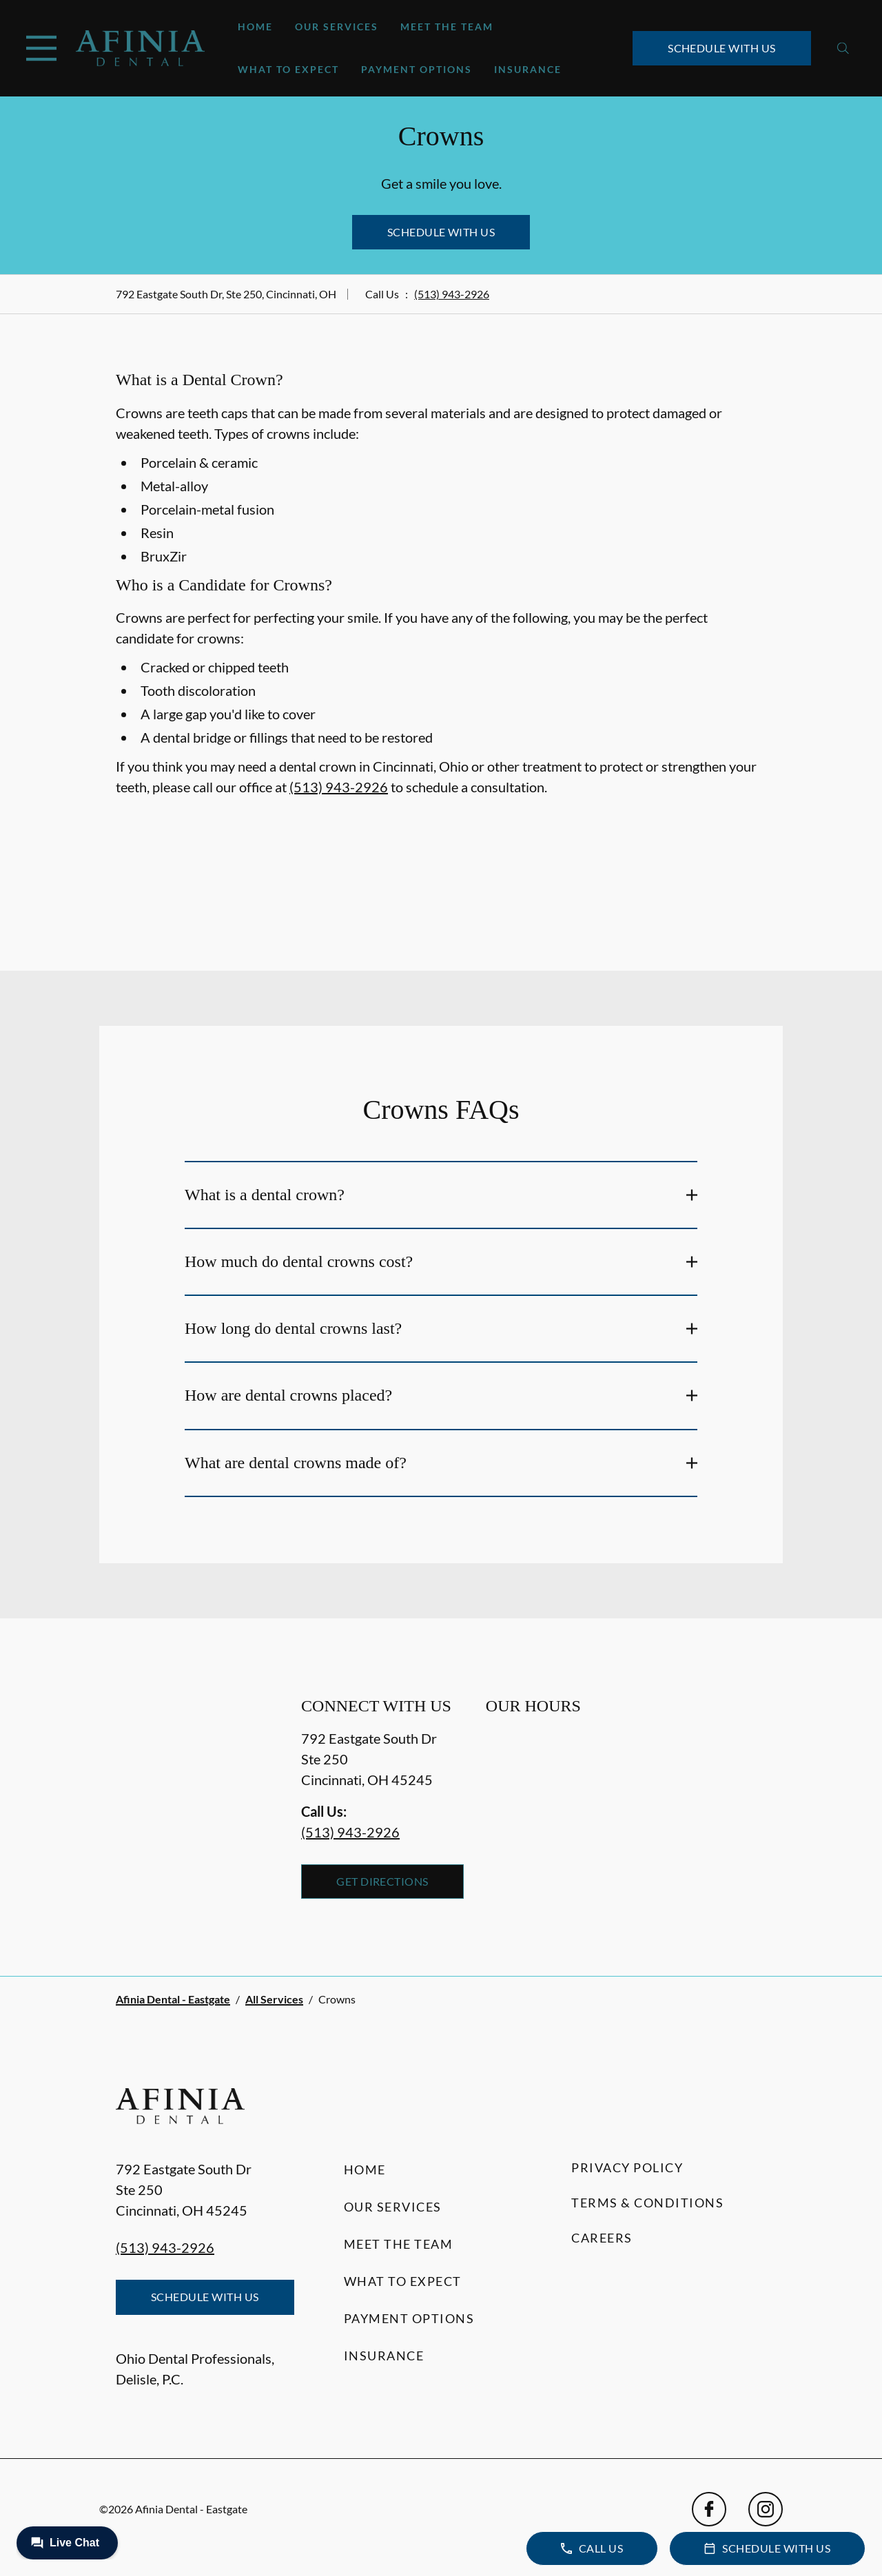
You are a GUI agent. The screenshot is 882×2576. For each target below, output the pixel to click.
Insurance (528, 69)
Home (255, 26)
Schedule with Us (722, 47)
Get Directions (382, 1881)
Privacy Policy (627, 2167)
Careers (602, 2237)
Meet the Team (446, 26)
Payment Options (416, 69)
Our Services (336, 26)
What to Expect (288, 69)
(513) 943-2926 (451, 293)
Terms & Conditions (647, 2202)
